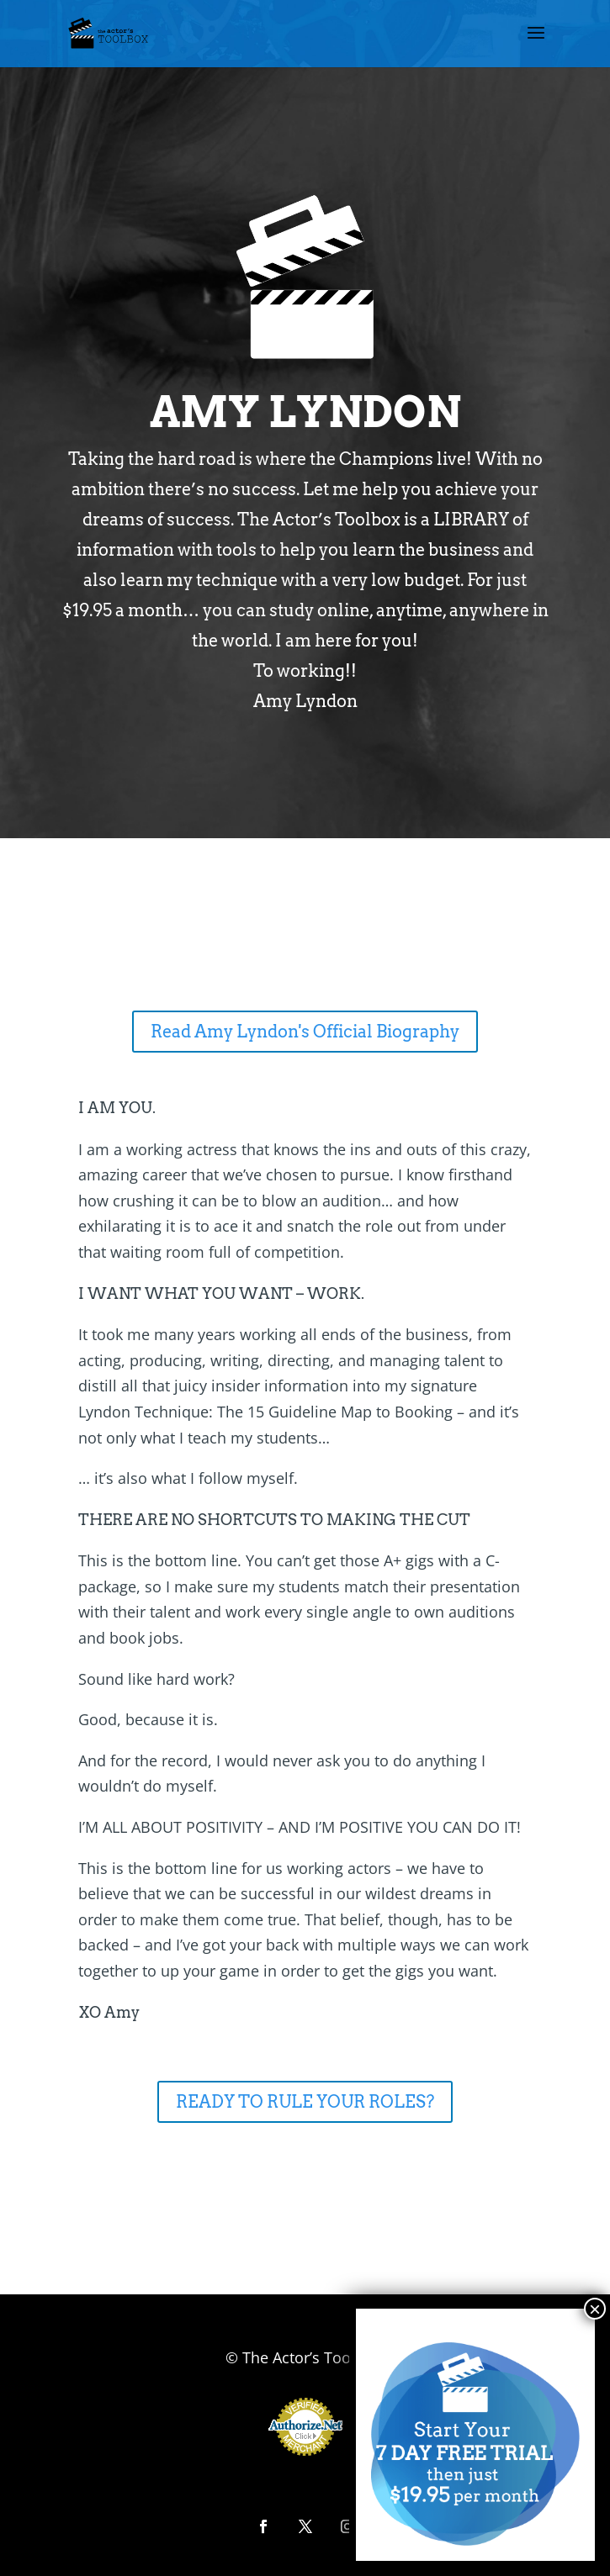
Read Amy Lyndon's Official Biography (305, 1031)
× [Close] (595, 2314)
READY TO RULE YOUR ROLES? (305, 2102)
